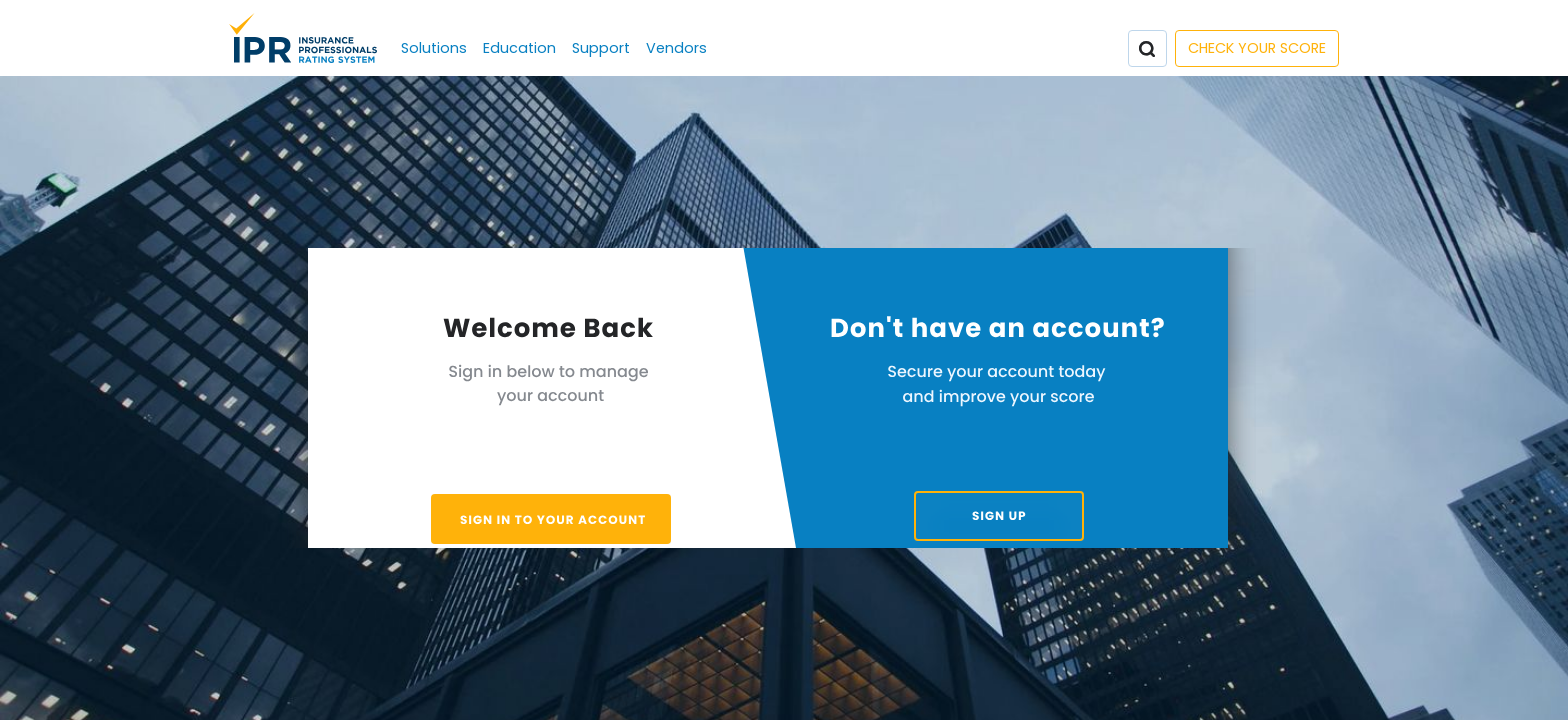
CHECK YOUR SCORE (1257, 48)
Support (601, 48)
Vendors (676, 48)
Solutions (434, 48)
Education (519, 48)
